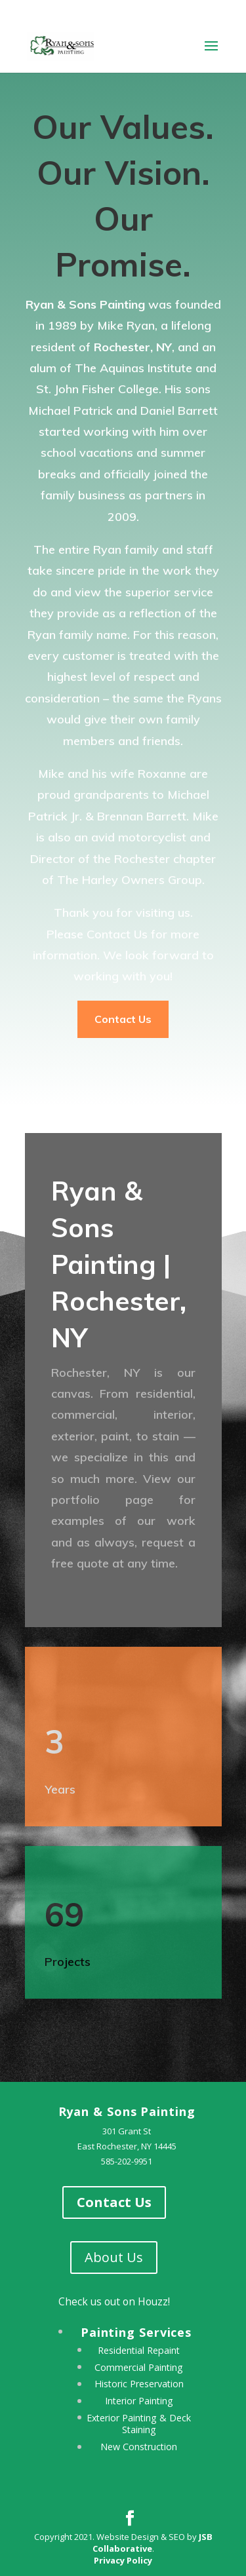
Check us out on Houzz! (114, 2301)
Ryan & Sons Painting (126, 2111)
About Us (114, 2257)
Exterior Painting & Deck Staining (139, 2424)
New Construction (138, 2446)
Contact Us (123, 1019)
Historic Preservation (139, 2383)
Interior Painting (139, 2400)
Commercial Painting (138, 2367)
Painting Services (136, 2332)
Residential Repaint (139, 2350)
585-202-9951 (126, 2161)
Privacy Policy (123, 2560)
